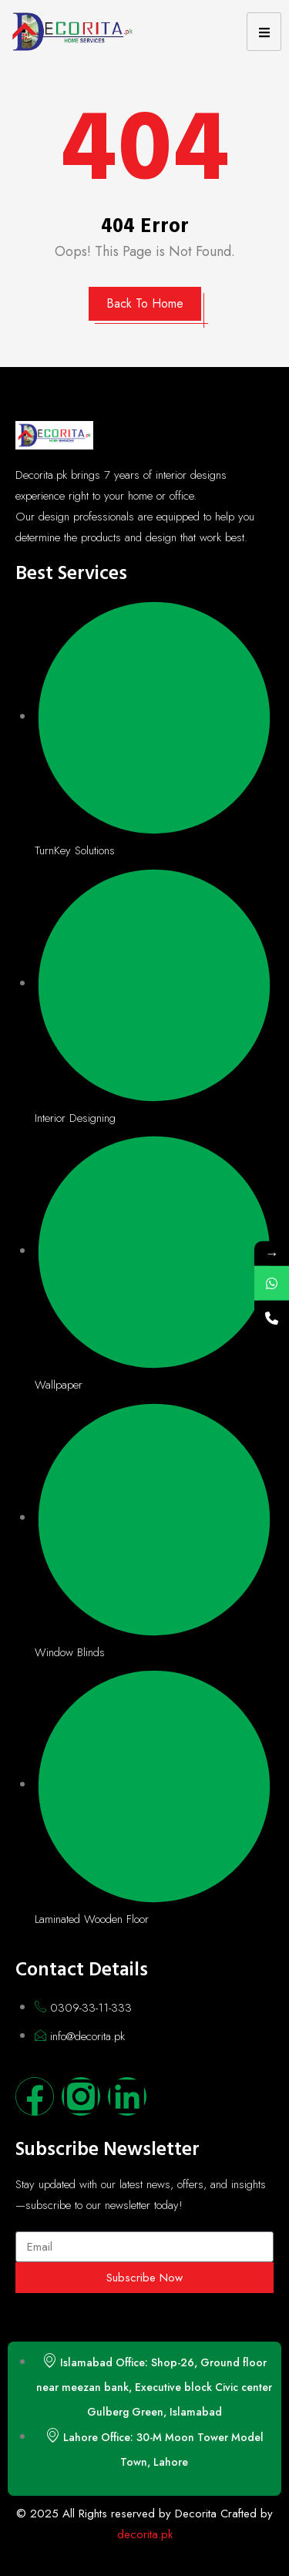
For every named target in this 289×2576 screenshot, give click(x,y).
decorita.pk (145, 2534)
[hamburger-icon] (264, 31)
